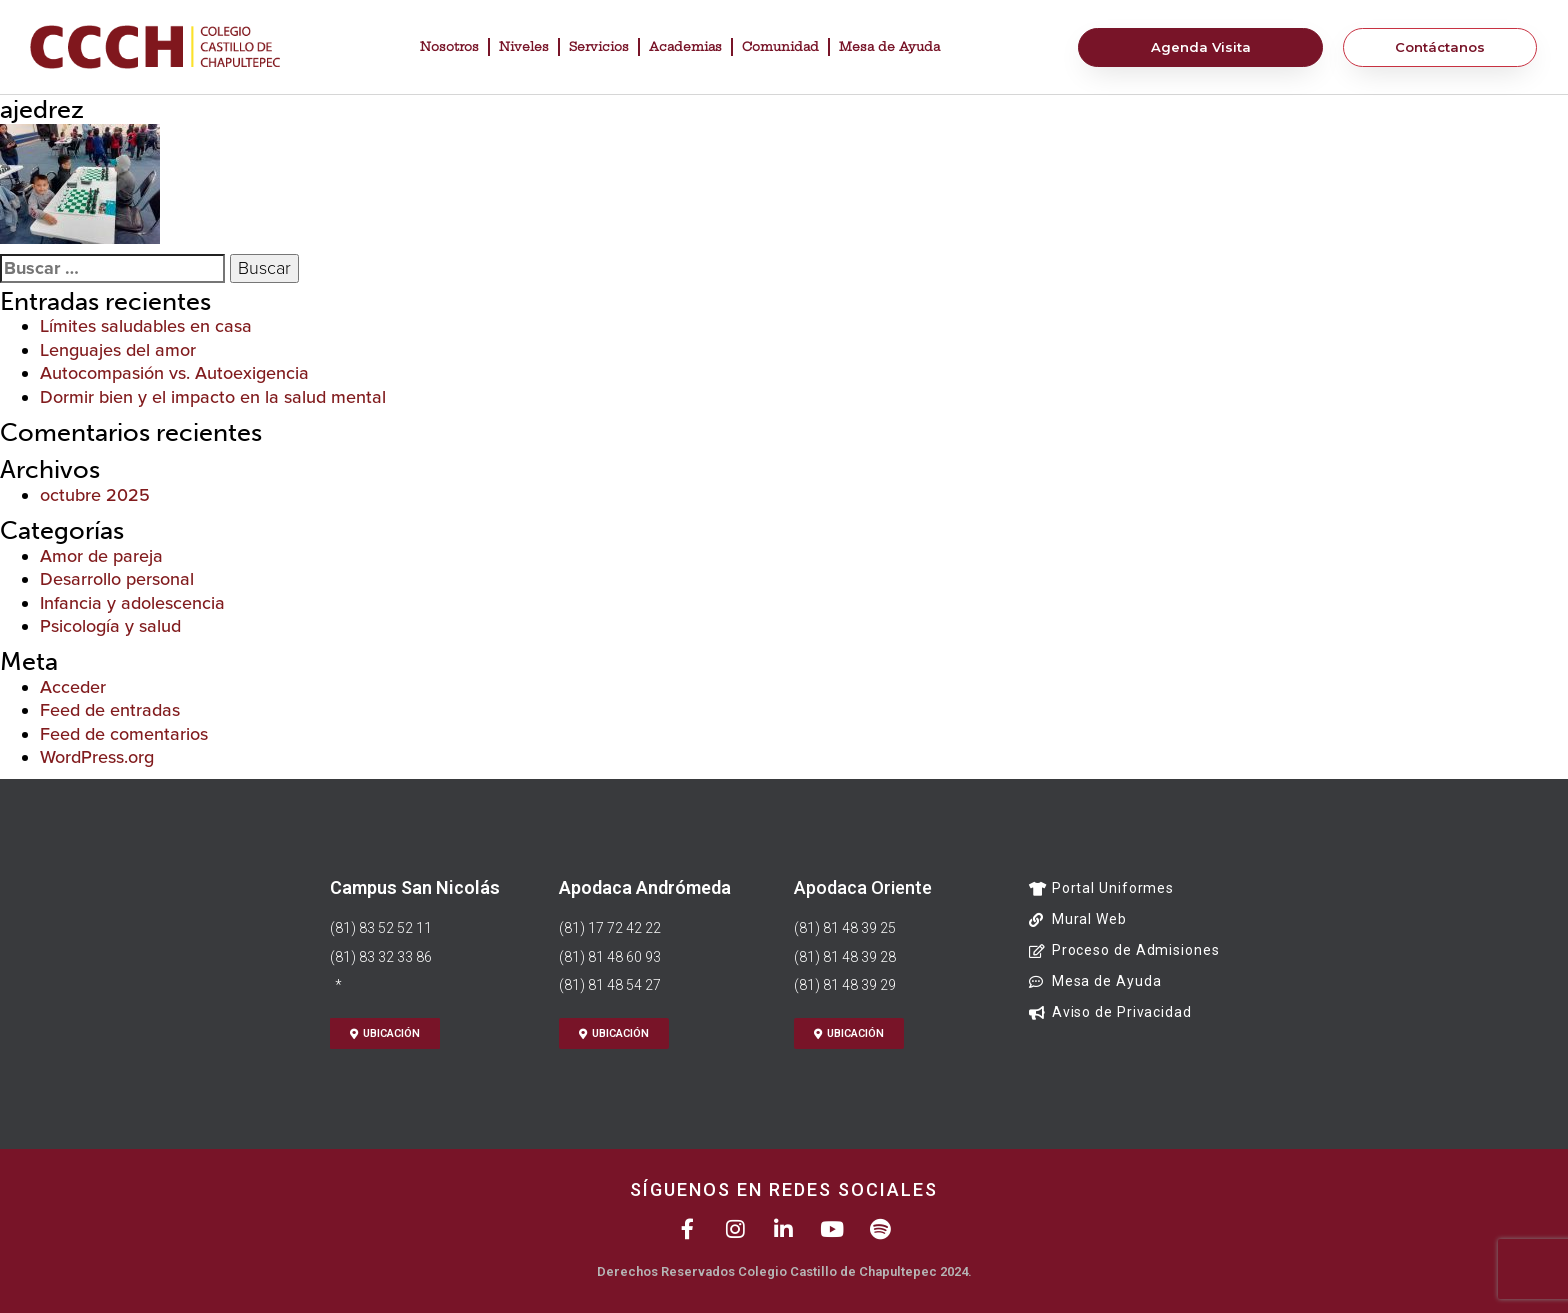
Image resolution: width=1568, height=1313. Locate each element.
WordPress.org (97, 757)
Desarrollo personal (117, 579)
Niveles (524, 46)
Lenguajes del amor (118, 350)
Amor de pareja (101, 556)
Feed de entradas (110, 710)
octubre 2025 (95, 495)
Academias (685, 46)
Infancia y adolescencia (132, 603)
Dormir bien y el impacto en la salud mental (213, 397)
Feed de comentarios (124, 734)
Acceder (73, 687)
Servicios (599, 46)
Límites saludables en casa (146, 326)
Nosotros (449, 46)
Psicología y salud (110, 626)
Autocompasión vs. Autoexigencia (174, 373)
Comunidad (780, 46)
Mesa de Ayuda (889, 46)
